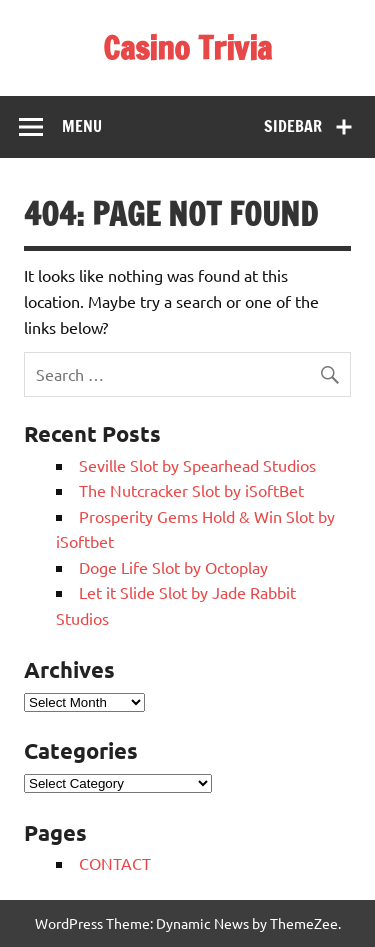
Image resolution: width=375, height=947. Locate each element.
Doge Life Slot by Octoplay (173, 567)
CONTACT (115, 863)
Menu (82, 126)
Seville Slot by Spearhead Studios (197, 465)
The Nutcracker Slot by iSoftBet (191, 490)
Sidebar (293, 126)
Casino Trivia (187, 48)
